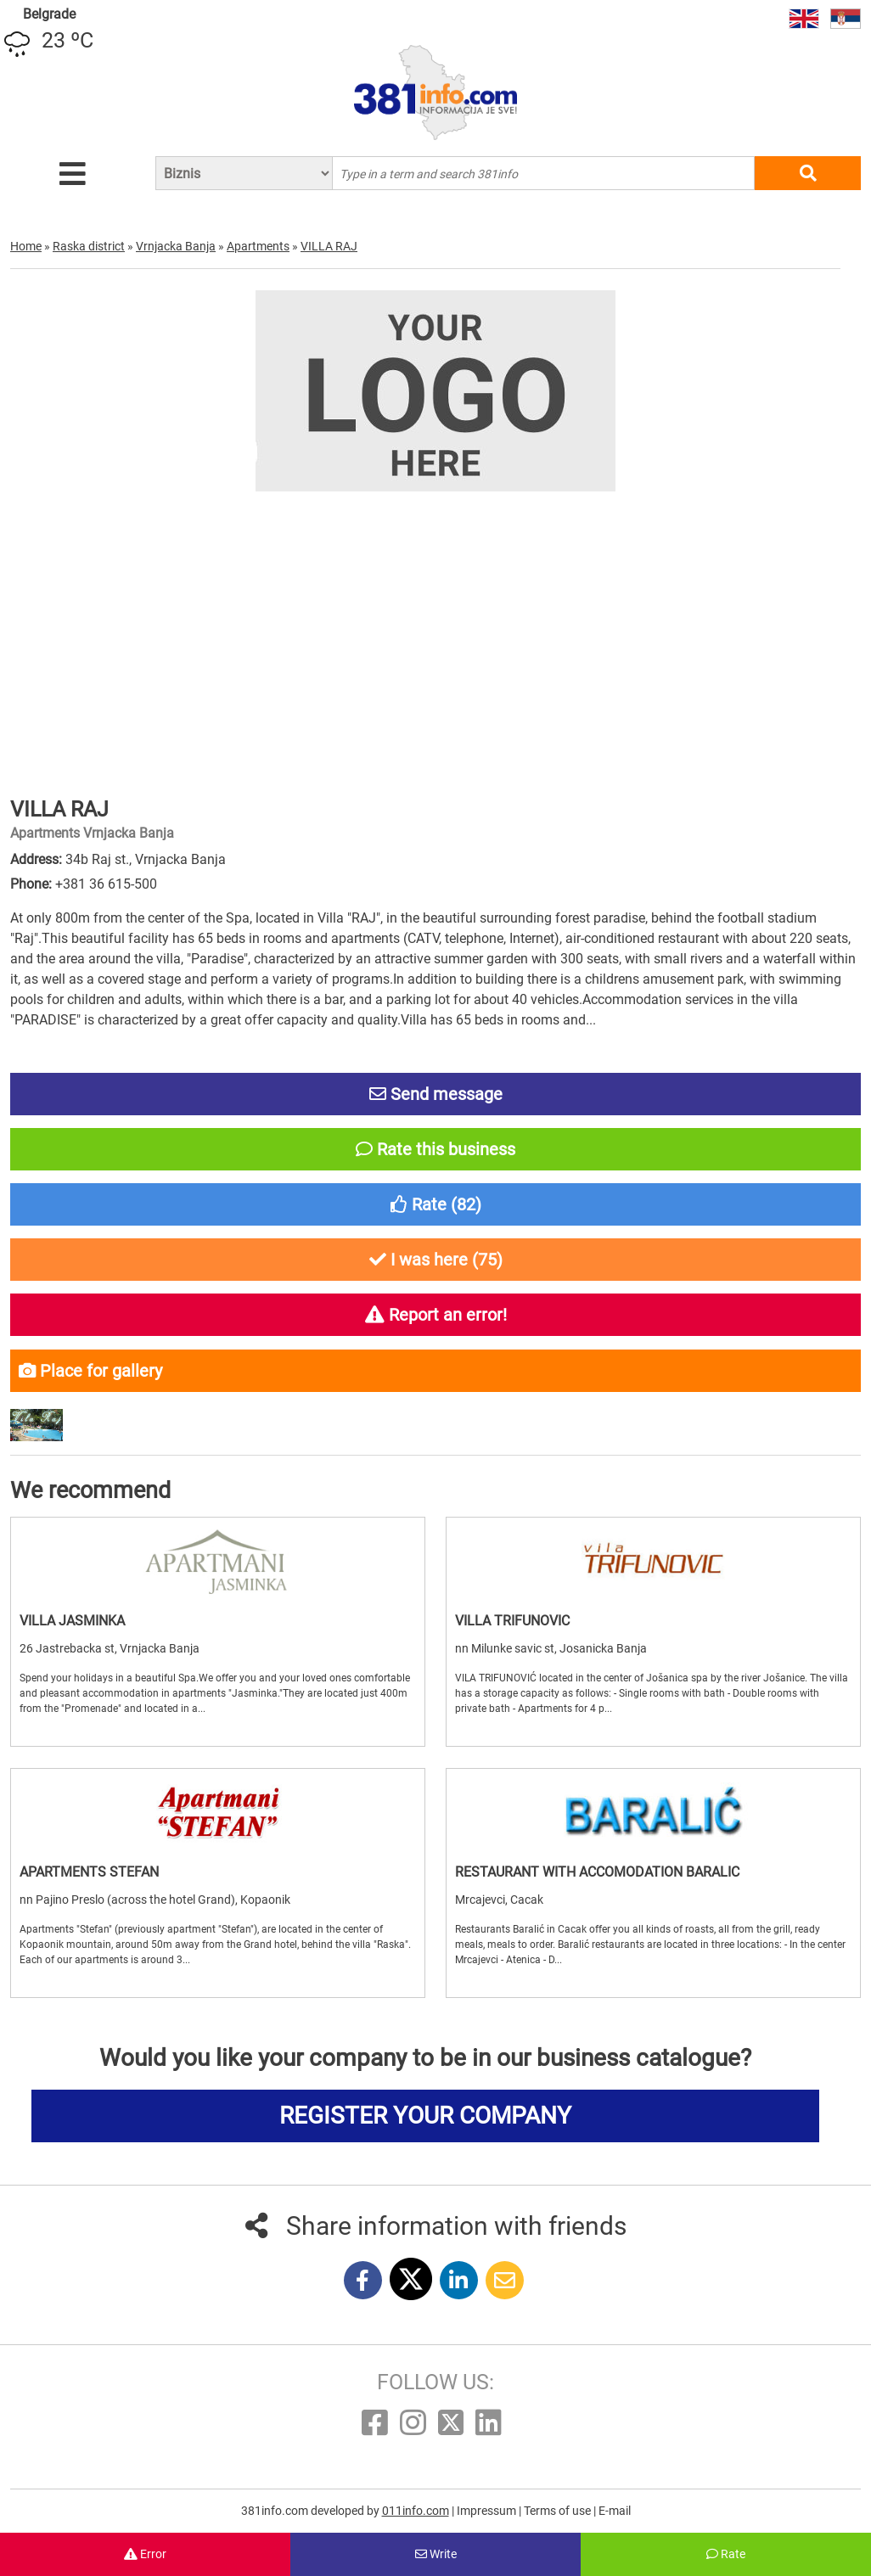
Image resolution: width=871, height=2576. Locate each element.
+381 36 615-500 (106, 884)
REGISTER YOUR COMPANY (425, 2116)
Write (436, 2554)
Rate (725, 2554)
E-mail (614, 2510)
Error (145, 2554)
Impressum (488, 2510)
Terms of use (558, 2510)
